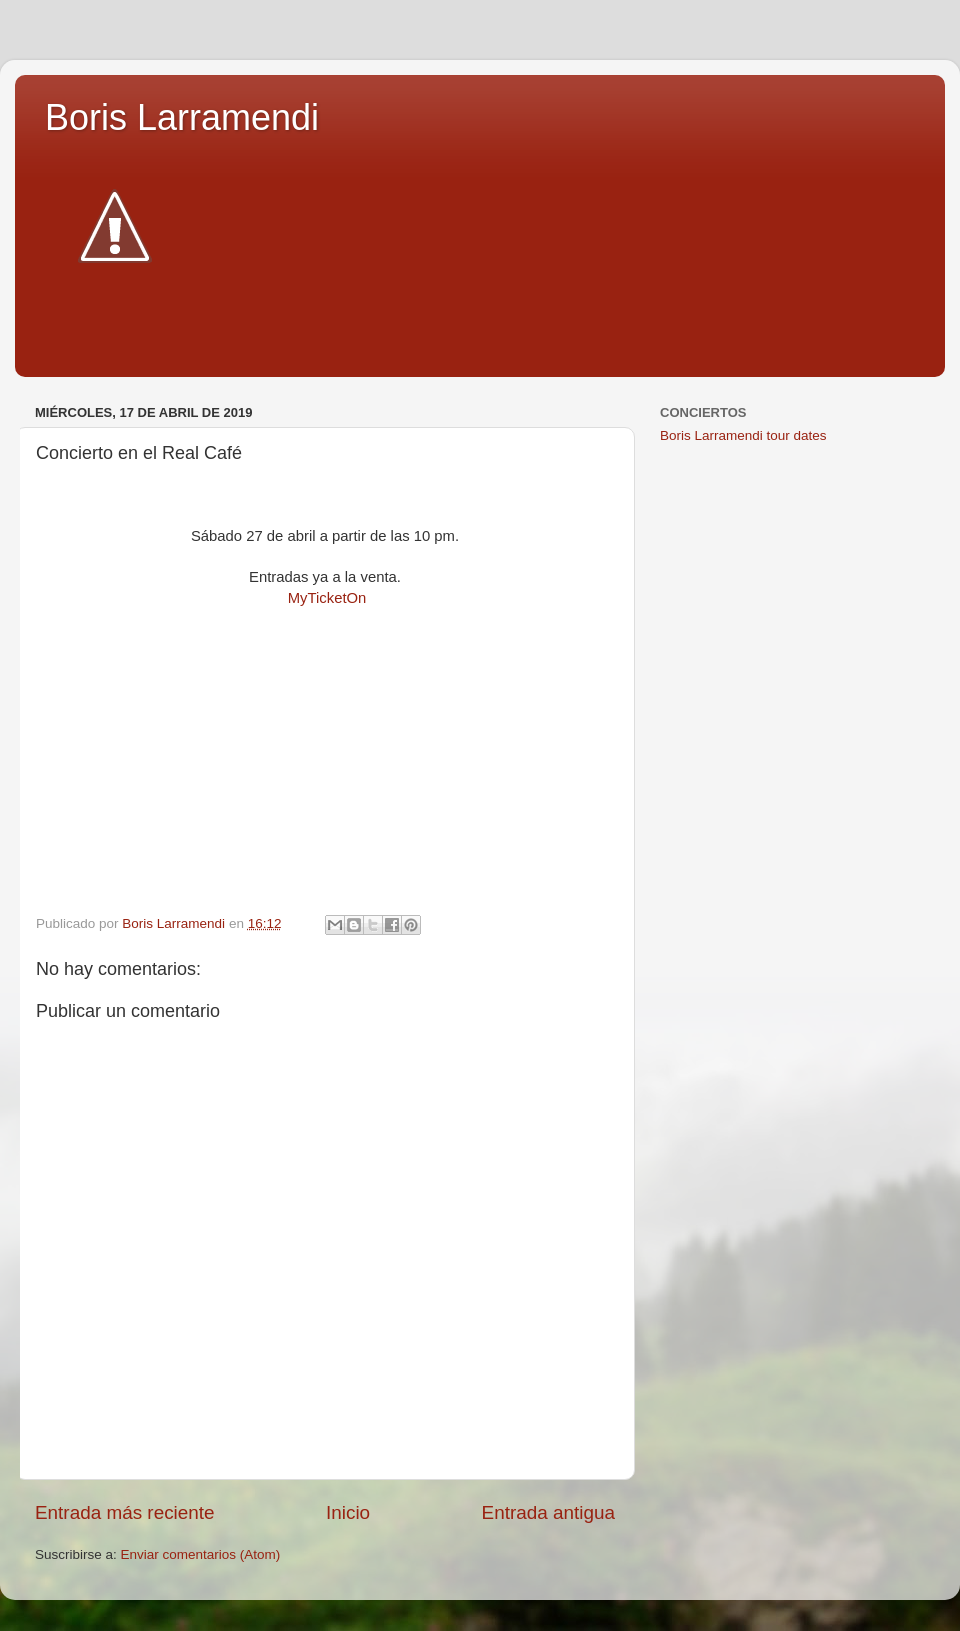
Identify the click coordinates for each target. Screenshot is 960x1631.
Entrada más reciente (125, 1512)
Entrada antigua (548, 1512)
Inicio (348, 1512)
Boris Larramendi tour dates (743, 435)
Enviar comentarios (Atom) (201, 1554)
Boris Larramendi (182, 117)
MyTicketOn (327, 598)
